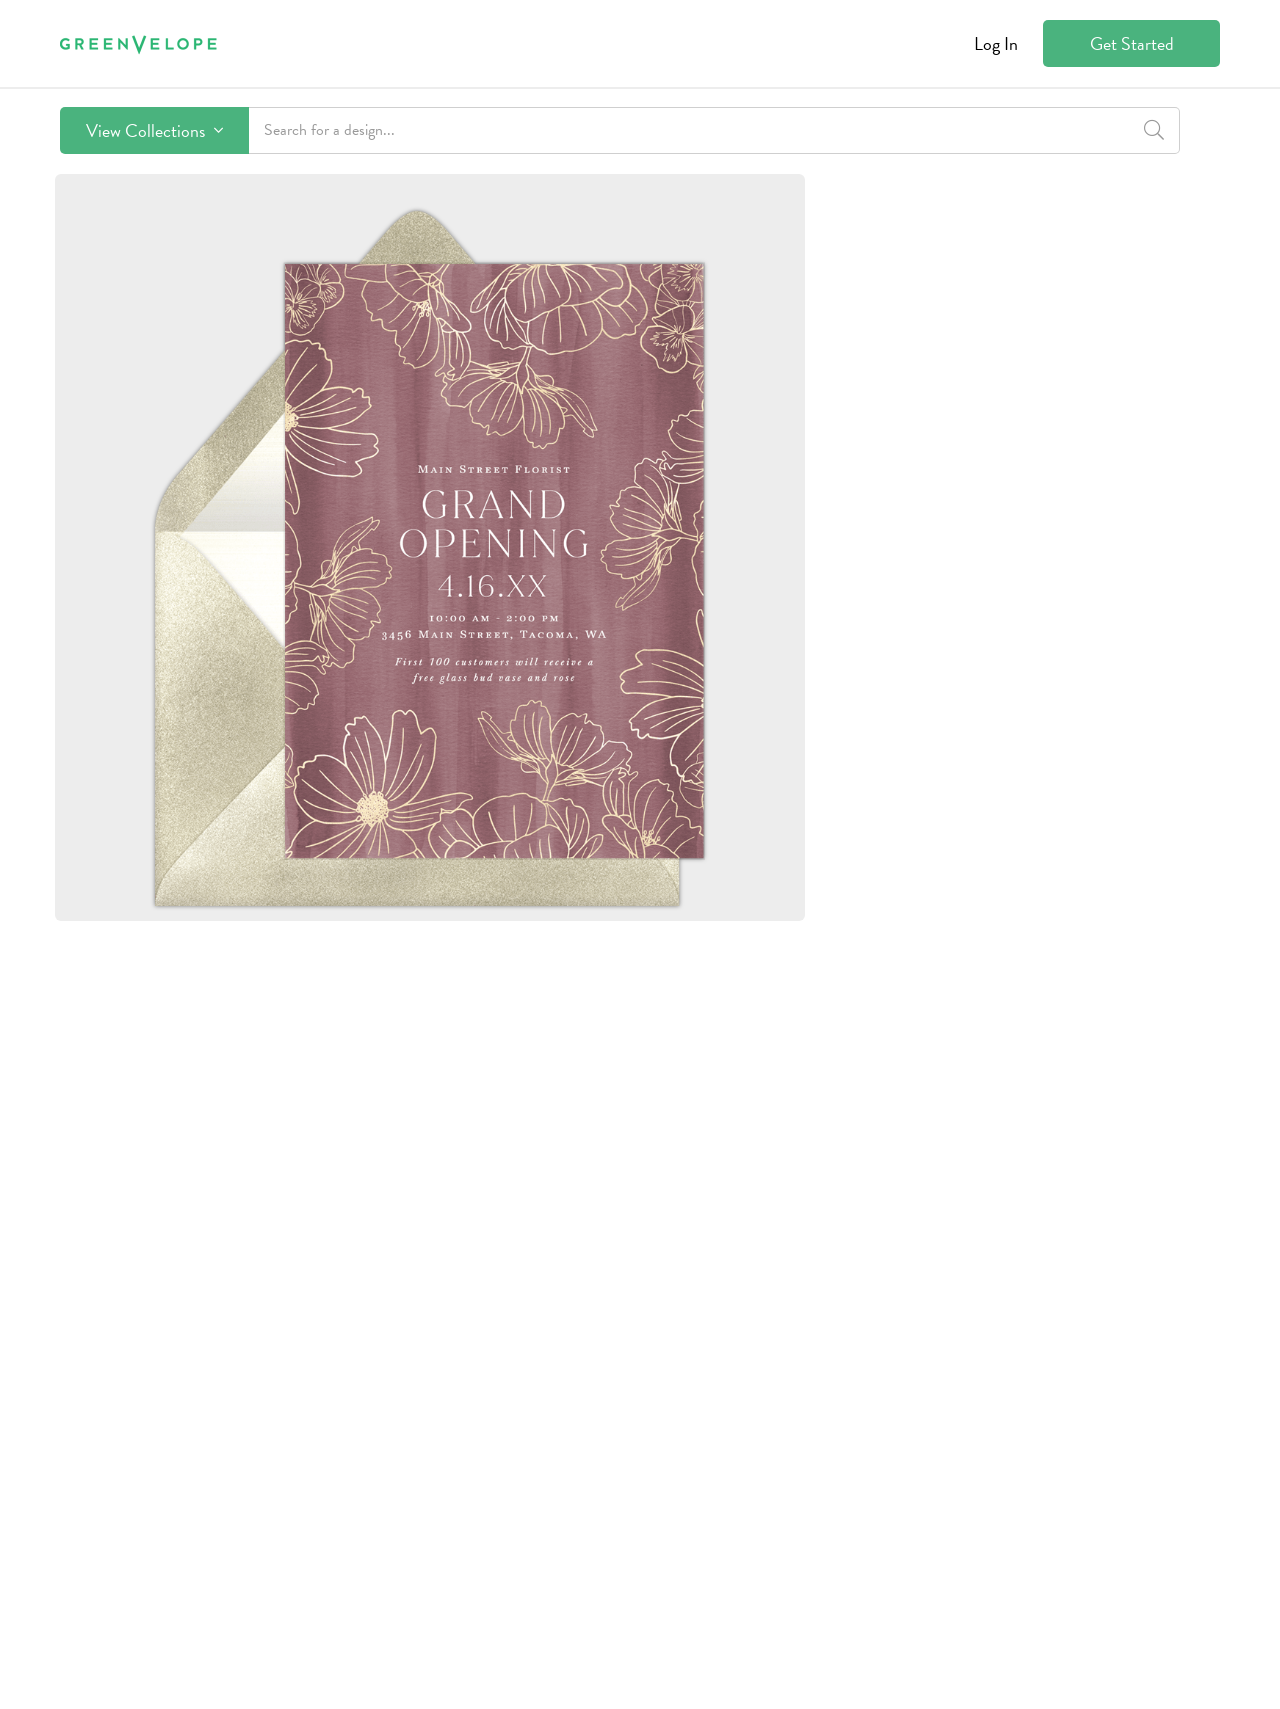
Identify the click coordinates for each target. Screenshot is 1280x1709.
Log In (996, 43)
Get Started (1132, 43)
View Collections (154, 130)
